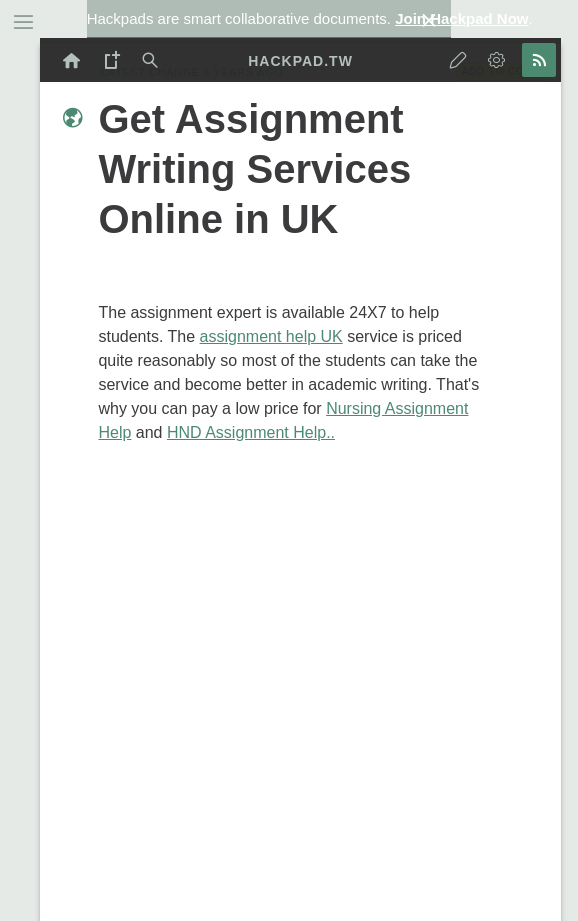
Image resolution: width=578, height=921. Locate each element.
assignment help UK (271, 336)
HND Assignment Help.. (251, 432)
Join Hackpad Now (461, 18)
